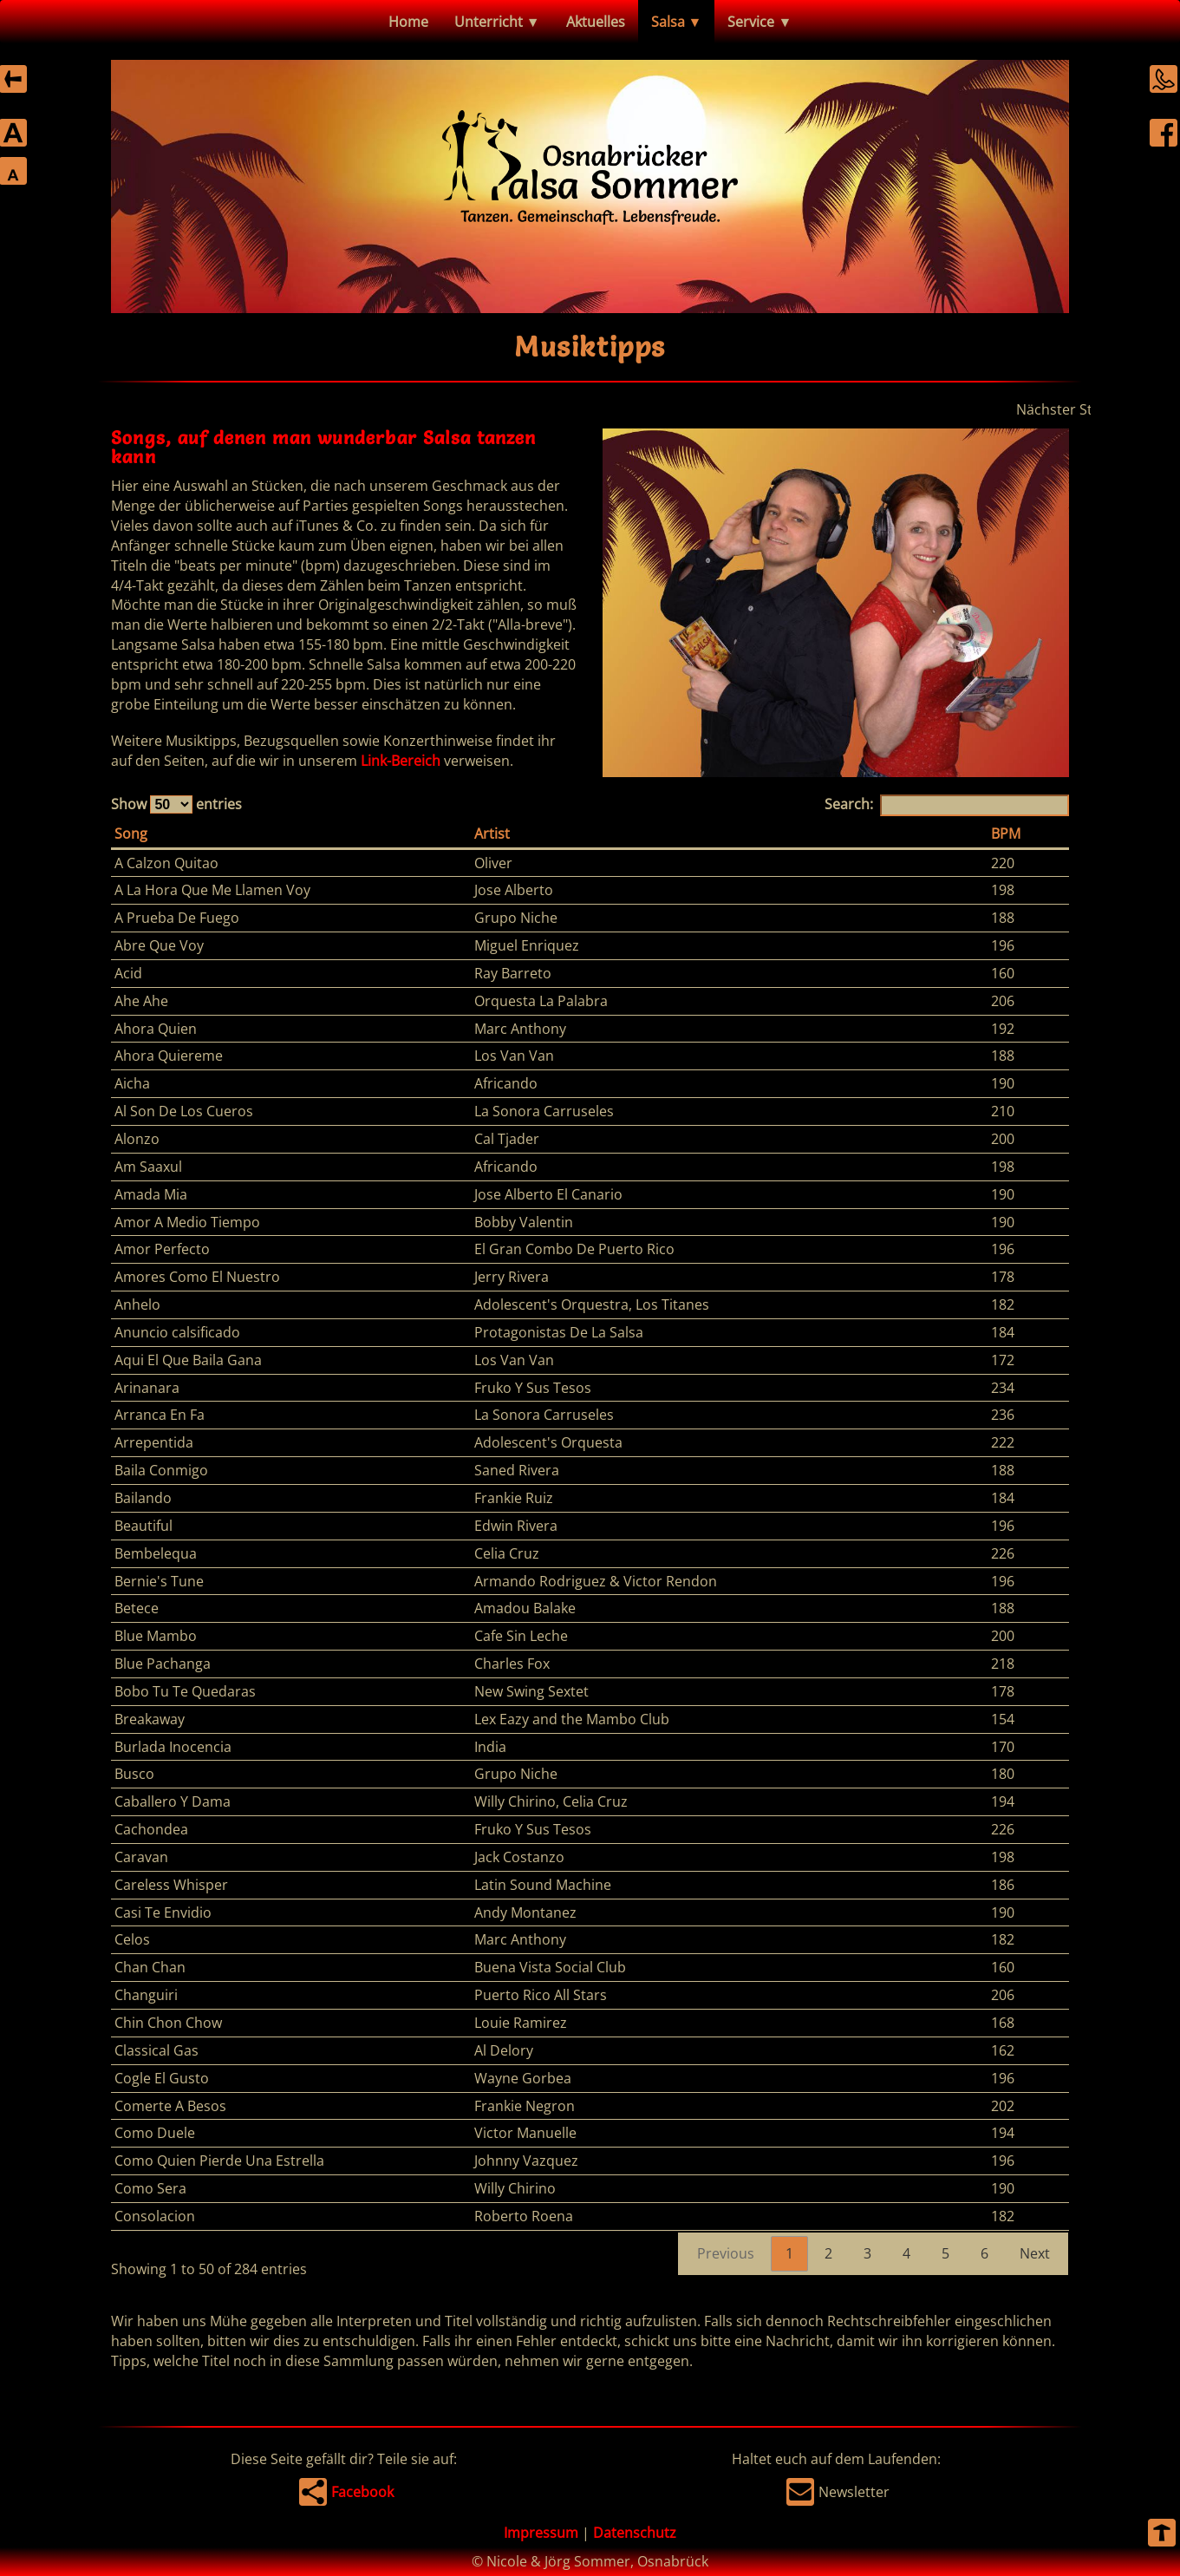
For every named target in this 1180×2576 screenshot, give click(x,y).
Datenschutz (634, 2532)
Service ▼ (759, 21)
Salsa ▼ (676, 21)
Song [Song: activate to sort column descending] (130, 833)
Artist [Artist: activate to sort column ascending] (492, 833)
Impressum (541, 2532)
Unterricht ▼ (497, 21)
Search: (947, 804)
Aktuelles (595, 21)
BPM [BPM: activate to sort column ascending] (1005, 833)
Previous (725, 2253)
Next (1035, 2253)
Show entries (176, 804)
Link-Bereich (400, 760)
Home (408, 21)
